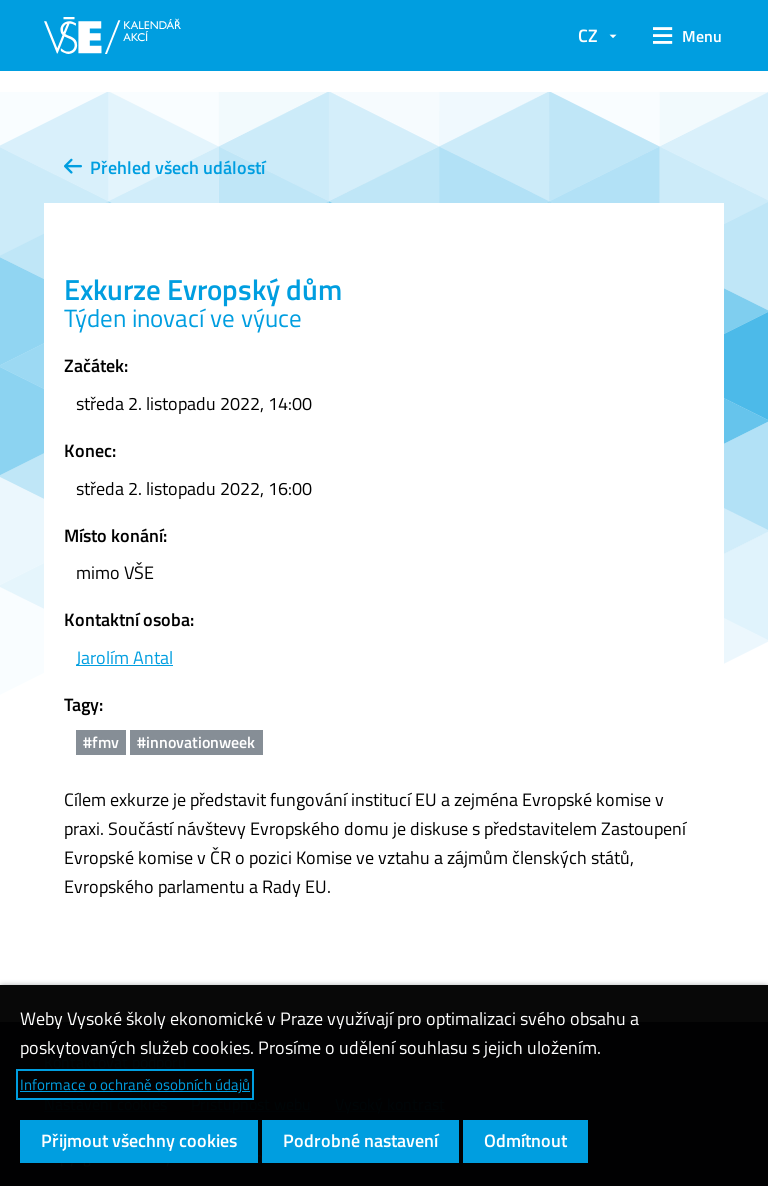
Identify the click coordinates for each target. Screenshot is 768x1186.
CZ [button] (588, 35)
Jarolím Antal (124, 657)
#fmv (101, 742)
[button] (680, 36)
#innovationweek (196, 742)
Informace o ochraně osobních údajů (135, 1084)
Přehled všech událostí (164, 167)
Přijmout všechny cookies (139, 1140)
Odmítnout (525, 1140)
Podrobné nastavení (360, 1140)
